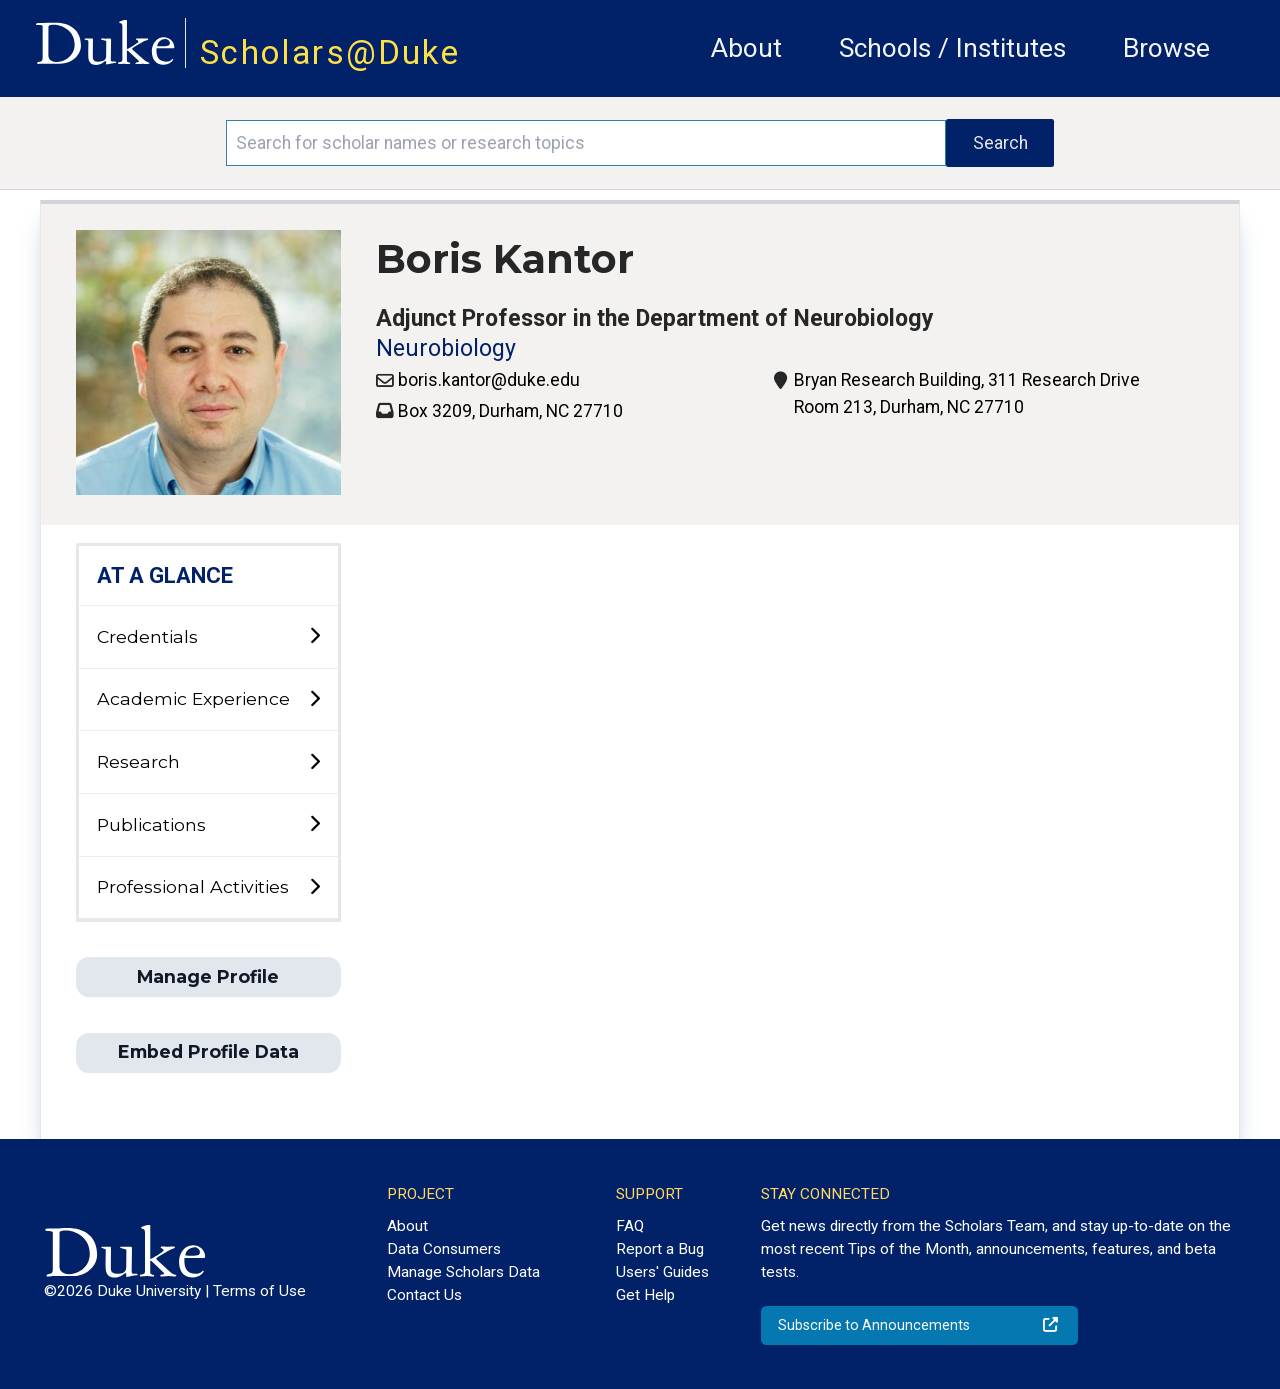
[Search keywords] (586, 143)
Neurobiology (446, 348)
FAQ (630, 1226)
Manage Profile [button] (208, 976)
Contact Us (424, 1295)
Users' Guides (662, 1272)
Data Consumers (444, 1249)
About (746, 48)
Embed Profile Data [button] (208, 1051)
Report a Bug (660, 1249)
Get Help (645, 1295)
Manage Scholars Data (463, 1272)
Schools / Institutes (952, 48)
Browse (1166, 48)
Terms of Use (259, 1291)
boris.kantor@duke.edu (489, 380)
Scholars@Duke (330, 52)
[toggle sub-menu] (314, 636)
